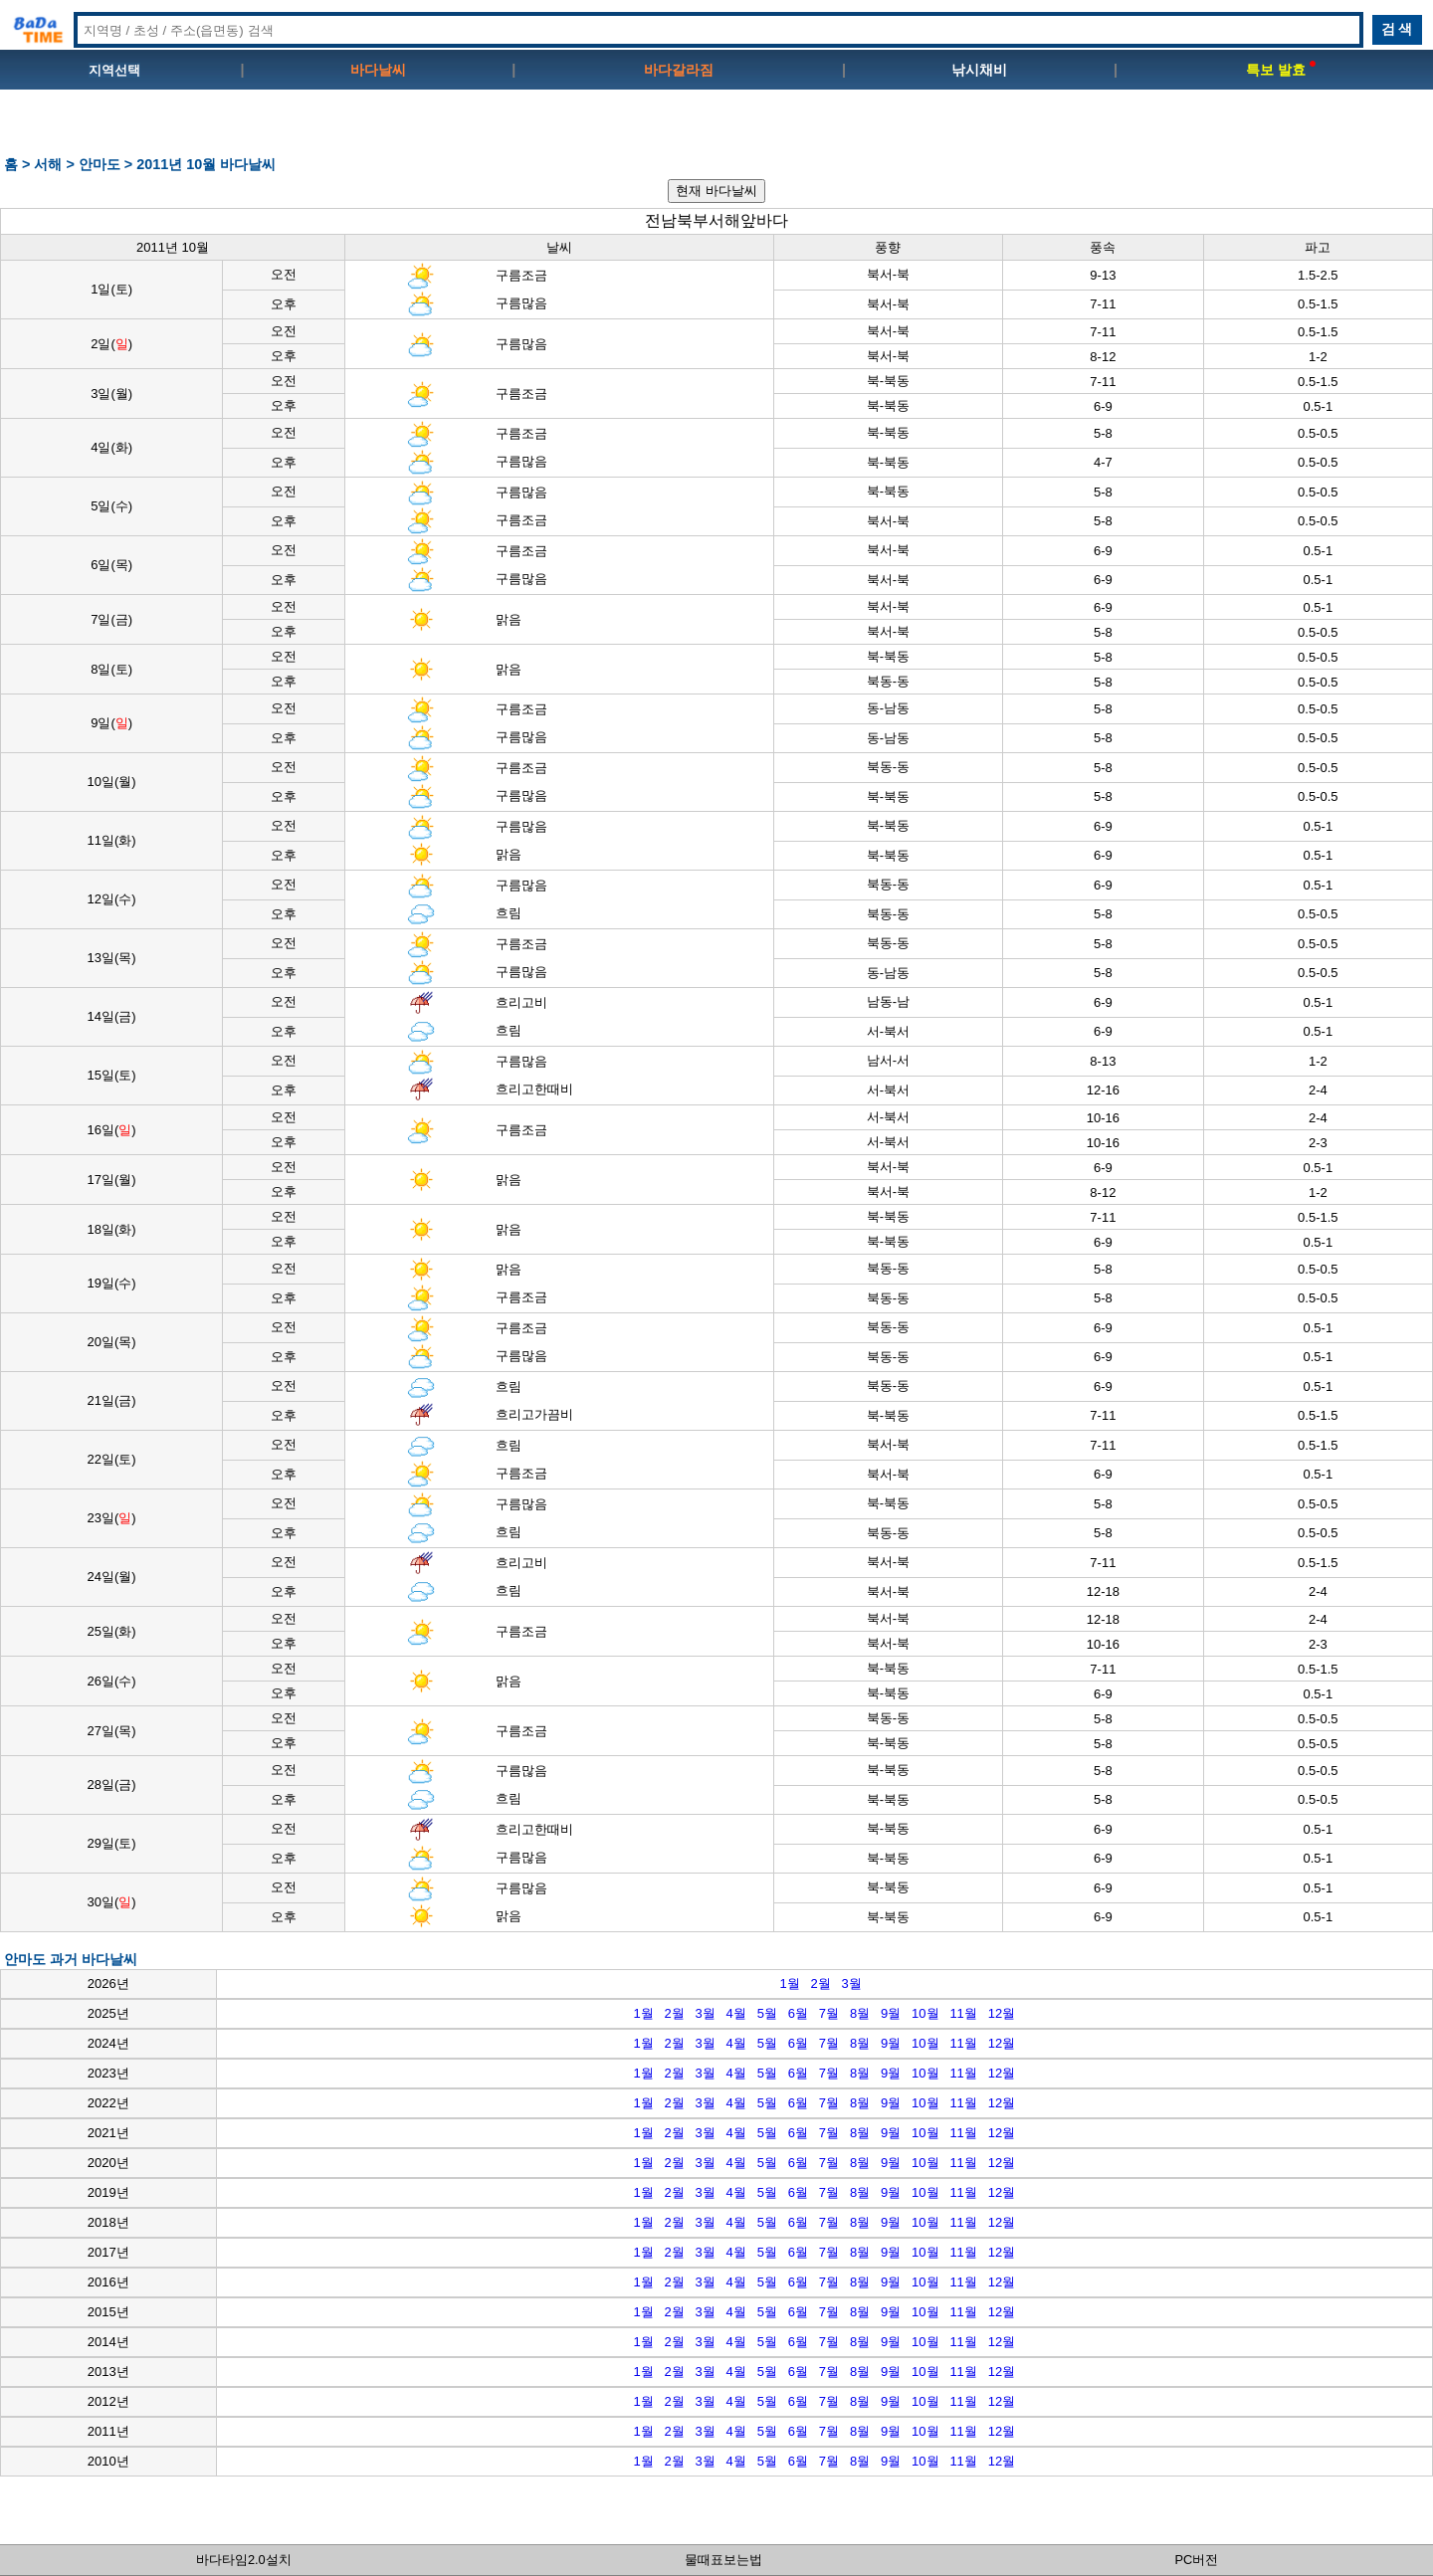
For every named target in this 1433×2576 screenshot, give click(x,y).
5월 (767, 2013)
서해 (48, 164)
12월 (1001, 2013)
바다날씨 (378, 70)
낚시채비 (979, 70)
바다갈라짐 (679, 70)
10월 (925, 2013)
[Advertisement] (716, 130)
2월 (821, 1983)
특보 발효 (1281, 70)
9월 (891, 2013)
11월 (962, 2013)
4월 (736, 2013)
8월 (860, 2013)
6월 (798, 2013)
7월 (829, 2013)
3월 (852, 1983)
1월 (789, 1983)
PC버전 (1197, 2559)
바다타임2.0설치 (244, 2559)
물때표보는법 (723, 2559)
